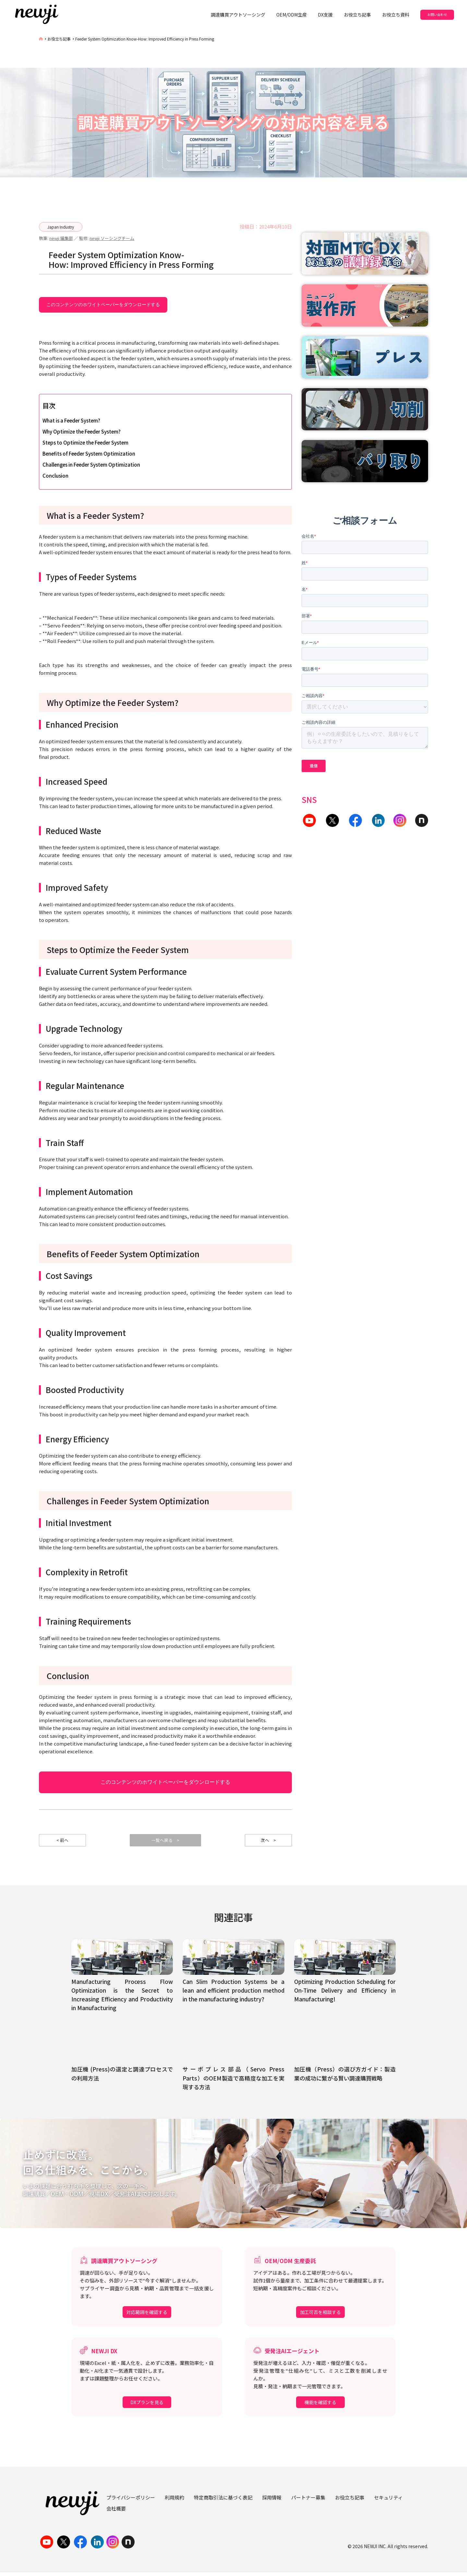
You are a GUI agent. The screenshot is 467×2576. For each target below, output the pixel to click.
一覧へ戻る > (166, 1842)
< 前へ (62, 1842)
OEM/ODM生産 (291, 14)
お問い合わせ (437, 14)
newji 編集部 (61, 238)
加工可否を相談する (320, 2315)
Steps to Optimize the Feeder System (85, 442)
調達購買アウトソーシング (238, 14)
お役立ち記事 (357, 14)
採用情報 (271, 2501)
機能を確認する (320, 2406)
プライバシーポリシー (130, 2501)
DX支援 (325, 14)
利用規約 (174, 2501)
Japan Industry (60, 227)
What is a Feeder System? (71, 420)
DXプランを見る (146, 2406)
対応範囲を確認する (146, 2315)
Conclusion (55, 475)
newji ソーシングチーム (112, 238)
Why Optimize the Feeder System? (81, 431)
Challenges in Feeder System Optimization (91, 464)
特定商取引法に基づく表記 (223, 2501)
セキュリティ (388, 2501)
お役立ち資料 (395, 14)
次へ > (268, 1842)
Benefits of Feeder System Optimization (88, 453)
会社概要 (116, 2512)
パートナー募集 (308, 2501)
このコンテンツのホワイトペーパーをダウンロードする (103, 304)
